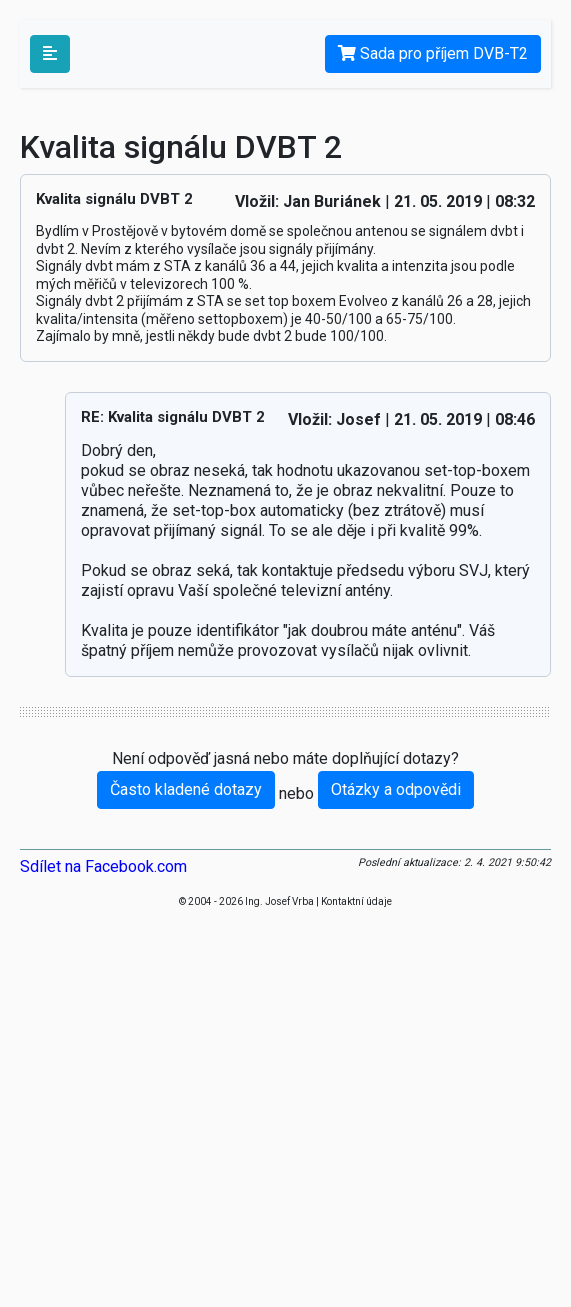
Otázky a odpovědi (396, 789)
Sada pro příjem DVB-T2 (433, 53)
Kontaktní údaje (356, 901)
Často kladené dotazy (186, 789)
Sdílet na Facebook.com (103, 866)
